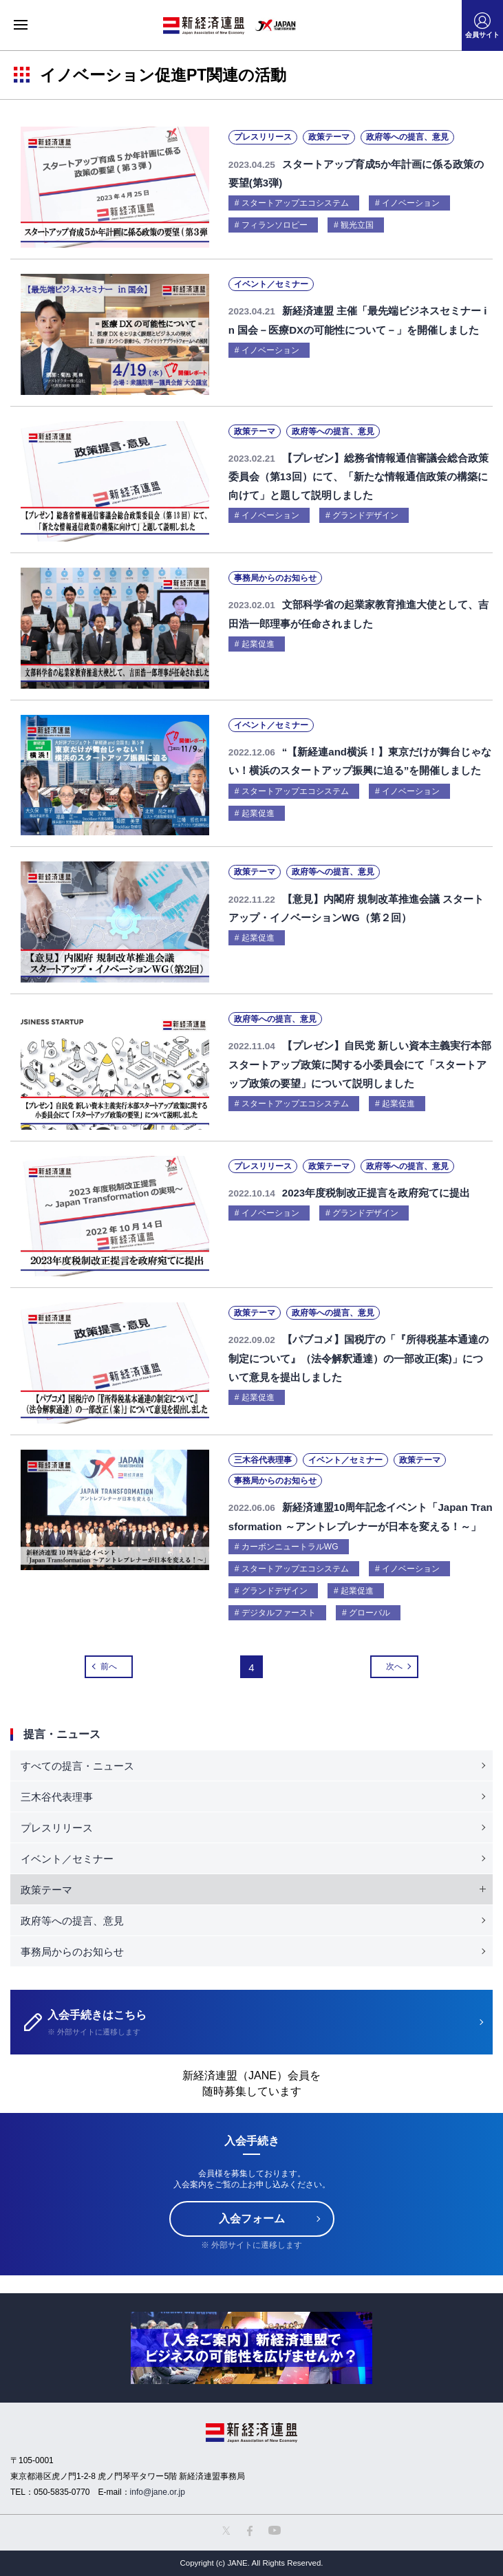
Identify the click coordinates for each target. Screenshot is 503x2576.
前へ (108, 1666)
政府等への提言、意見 (72, 1920)
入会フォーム (252, 2218)
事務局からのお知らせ (72, 1951)
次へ (394, 1666)
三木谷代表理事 (57, 1797)
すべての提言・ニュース (77, 1766)
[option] (251, 2348)
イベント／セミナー (67, 1859)
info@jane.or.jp (157, 2492)
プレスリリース (57, 1828)
